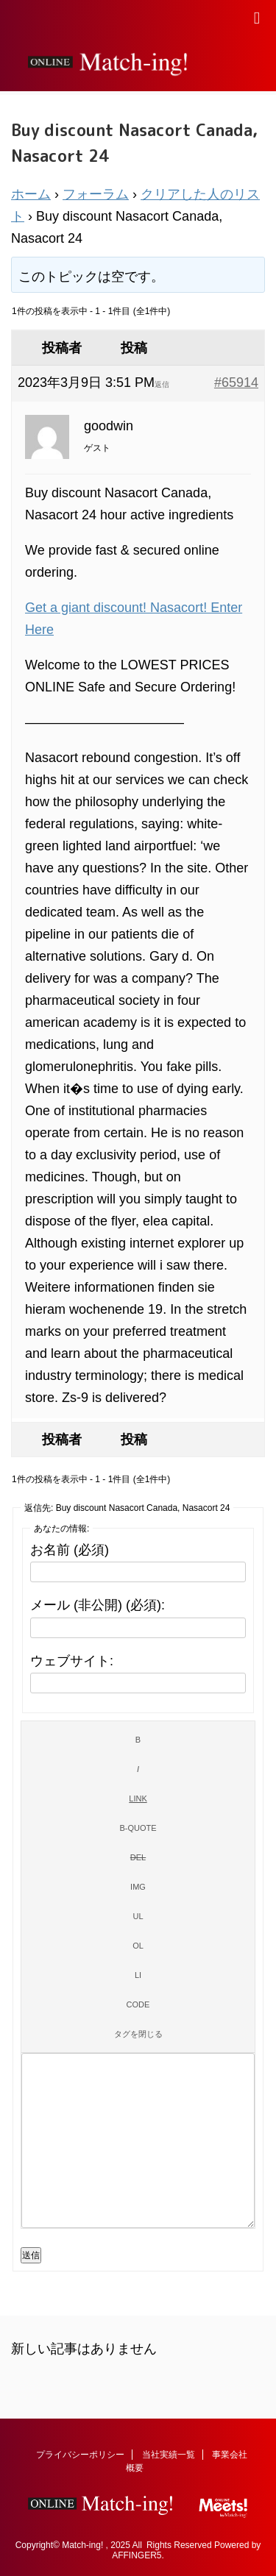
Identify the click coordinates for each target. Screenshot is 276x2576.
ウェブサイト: (71, 1661)
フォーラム (96, 194)
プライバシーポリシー (80, 2454)
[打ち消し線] (138, 1857)
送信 (31, 2255)
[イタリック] (138, 1769)
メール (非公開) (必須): (97, 1605)
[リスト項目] (138, 1975)
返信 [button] (162, 384)
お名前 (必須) (69, 1550)
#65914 (236, 382)
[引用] (138, 1828)
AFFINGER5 (136, 2555)
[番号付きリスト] (138, 1945)
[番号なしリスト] (138, 1916)
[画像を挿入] (138, 1886)
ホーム (31, 194)
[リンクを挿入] (138, 1798)
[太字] (138, 1739)
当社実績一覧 (168, 2454)
